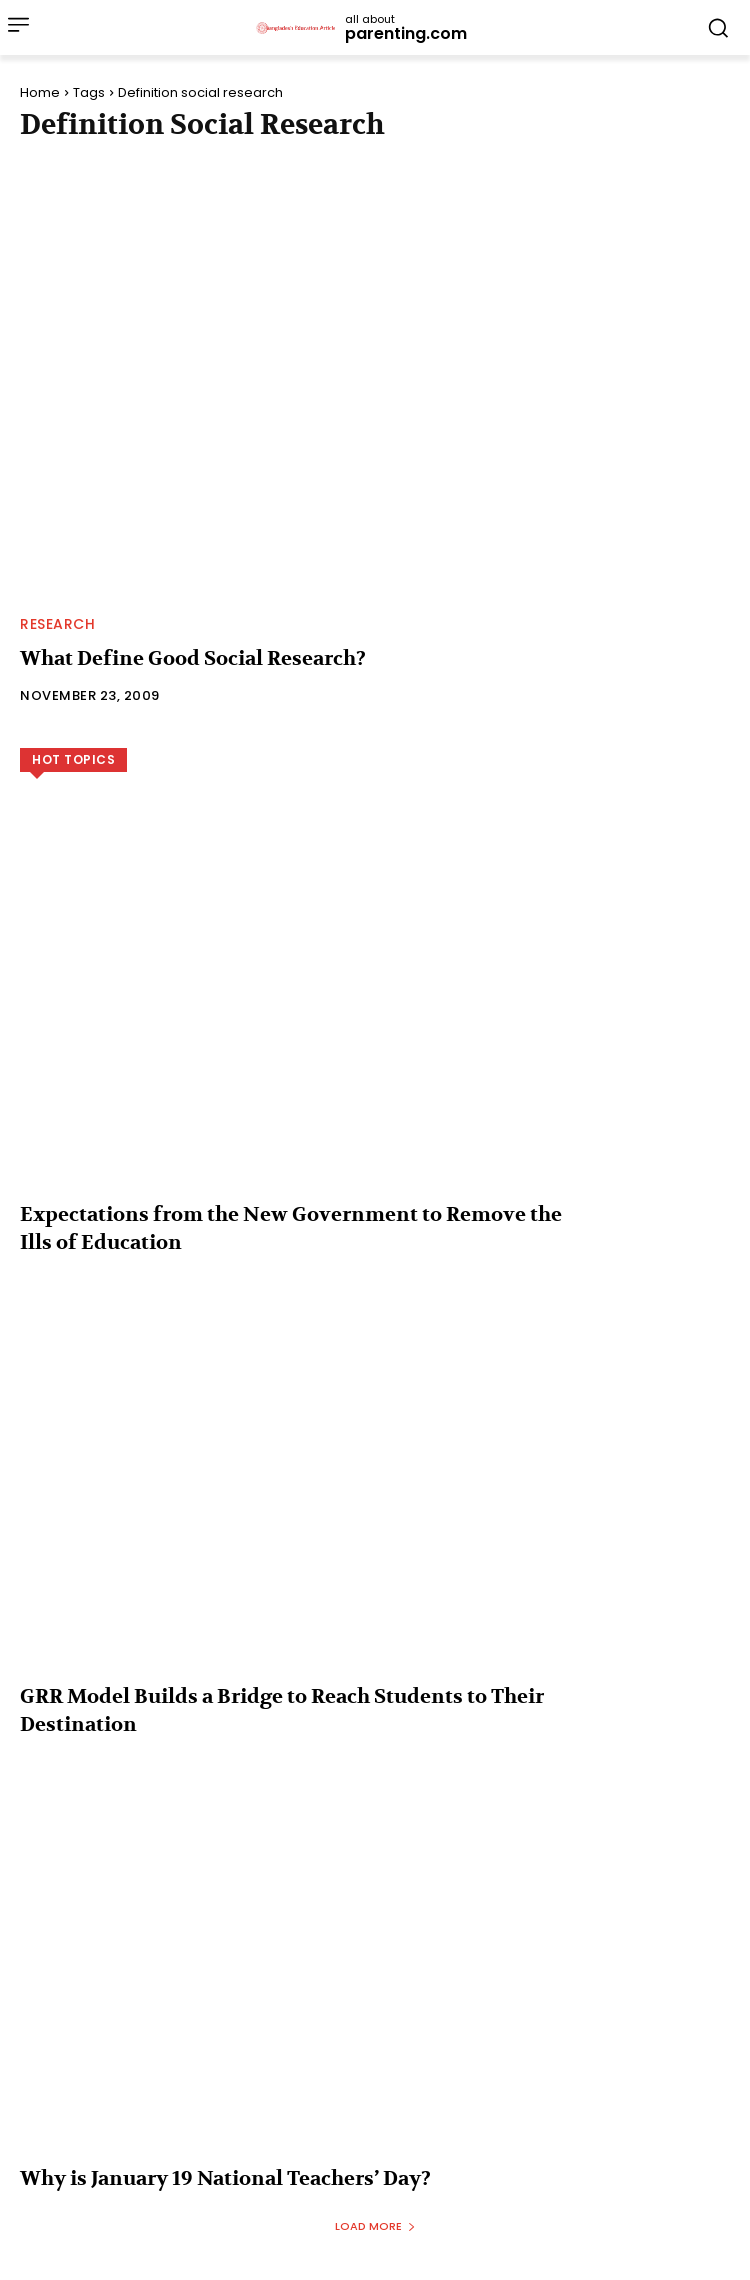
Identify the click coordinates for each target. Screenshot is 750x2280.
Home (40, 92)
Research (57, 624)
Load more (375, 2226)
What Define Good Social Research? (193, 658)
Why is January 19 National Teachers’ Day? (225, 2178)
